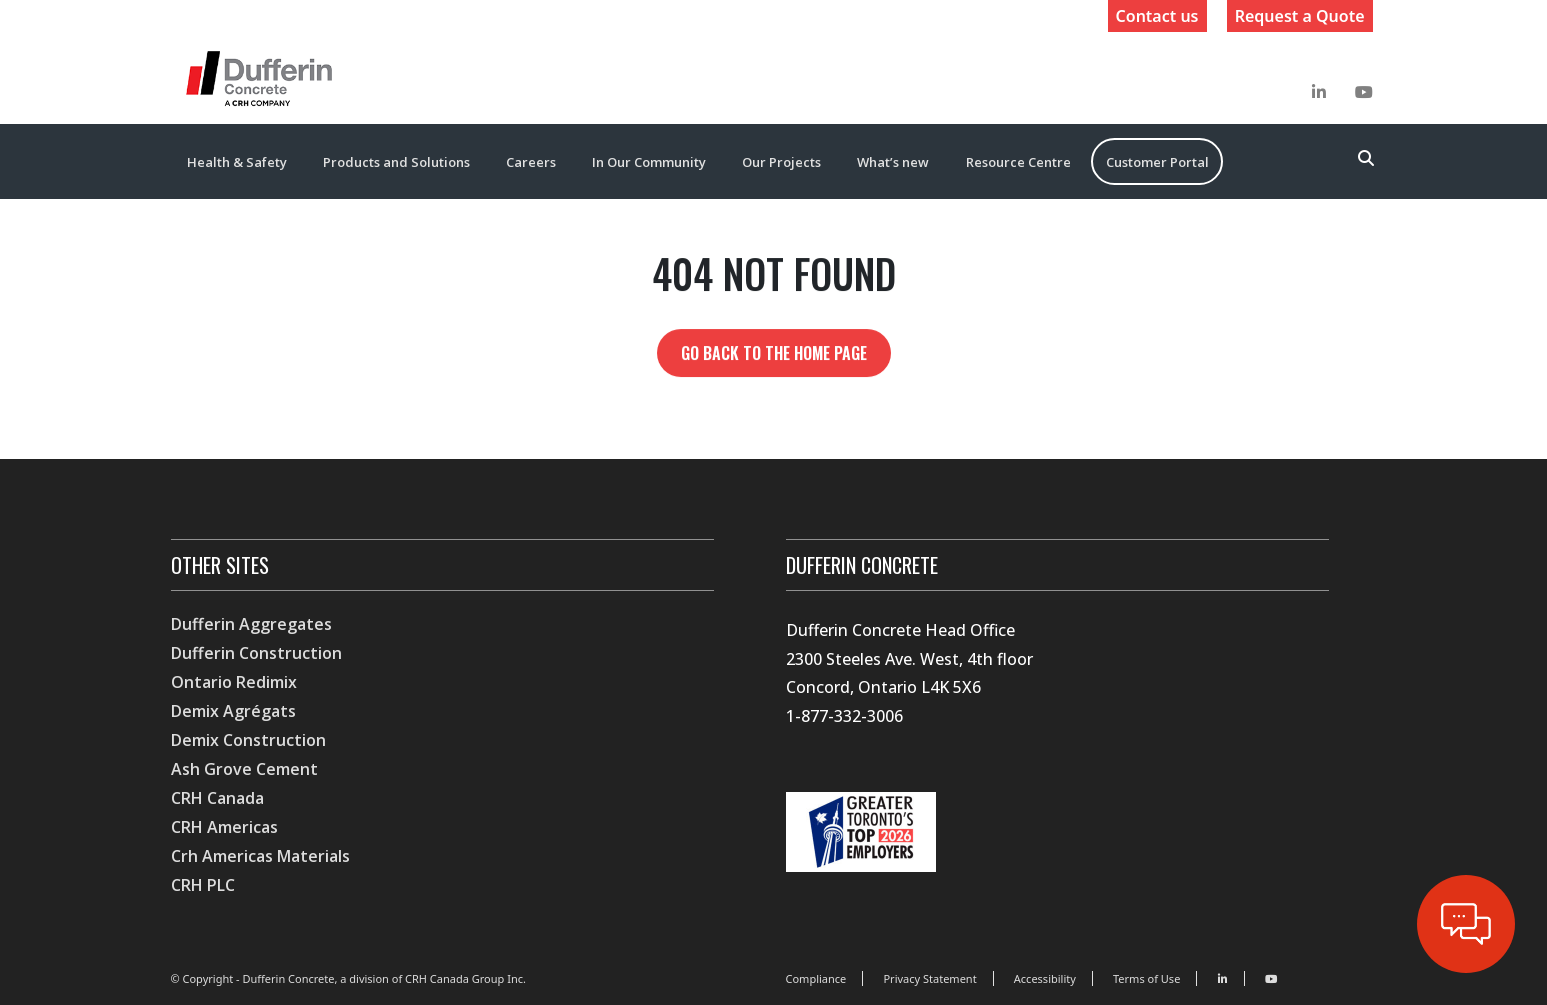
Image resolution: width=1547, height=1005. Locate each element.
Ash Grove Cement (244, 769)
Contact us (1157, 16)
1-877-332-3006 (844, 716)
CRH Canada (217, 798)
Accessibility (1045, 978)
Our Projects (781, 162)
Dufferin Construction (256, 653)
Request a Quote (1300, 16)
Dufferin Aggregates (251, 624)
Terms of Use (1146, 978)
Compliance (816, 978)
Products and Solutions (396, 162)
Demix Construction (248, 740)
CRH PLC (203, 885)
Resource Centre (1018, 162)
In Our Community (649, 162)
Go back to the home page (774, 353)
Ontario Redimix (234, 682)
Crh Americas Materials (260, 856)
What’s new (893, 162)
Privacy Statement (929, 978)
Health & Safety (237, 162)
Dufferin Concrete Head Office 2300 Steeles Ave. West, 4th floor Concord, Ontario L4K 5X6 (909, 659)
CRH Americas (224, 827)
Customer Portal (1157, 162)
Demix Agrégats (233, 711)
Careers (531, 162)
